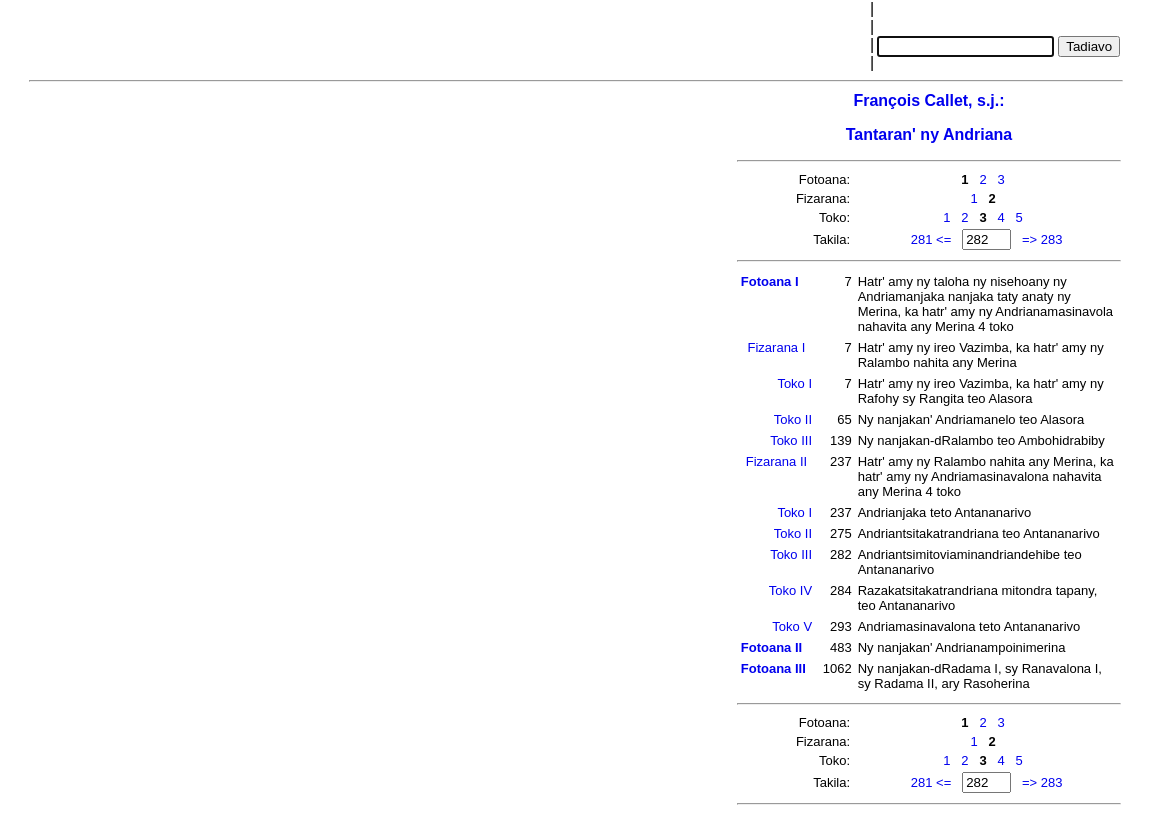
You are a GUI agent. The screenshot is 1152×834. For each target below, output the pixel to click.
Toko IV (790, 590)
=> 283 (1042, 239)
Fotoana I (770, 281)
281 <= (931, 239)
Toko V (792, 626)
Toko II (793, 419)
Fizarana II (776, 461)
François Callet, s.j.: (928, 100)
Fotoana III (773, 668)
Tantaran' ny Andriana (929, 134)
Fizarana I (777, 347)
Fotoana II (771, 647)
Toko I (794, 383)
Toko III (791, 440)
